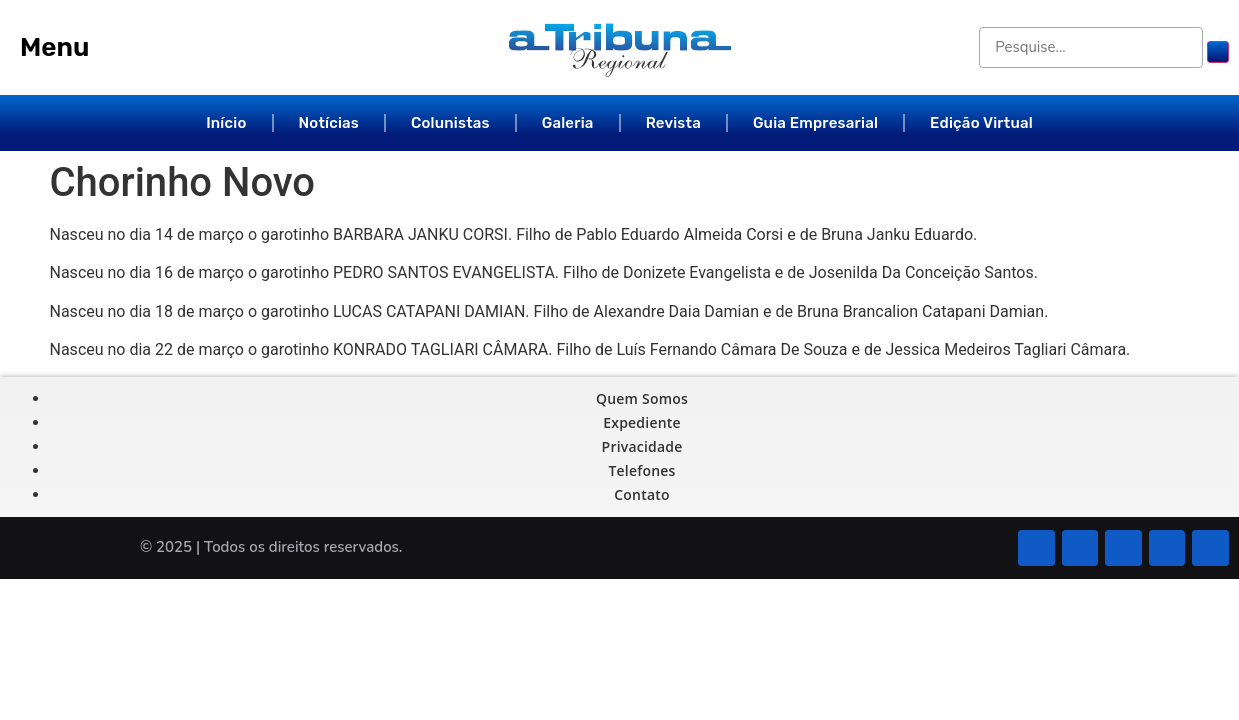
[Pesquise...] (1092, 47)
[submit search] (1218, 52)
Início (226, 123)
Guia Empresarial (815, 123)
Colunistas (450, 123)
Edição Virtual (981, 123)
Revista (673, 123)
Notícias (329, 123)
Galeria (568, 123)
